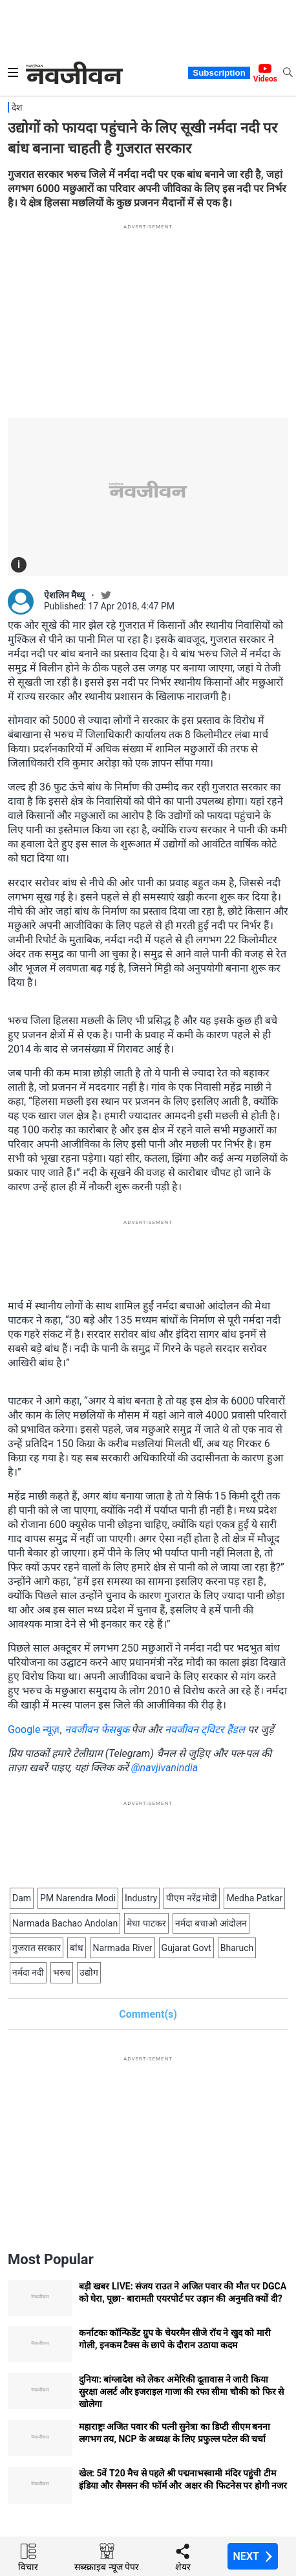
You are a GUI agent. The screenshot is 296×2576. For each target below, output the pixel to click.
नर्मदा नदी (28, 1972)
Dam (21, 1898)
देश (17, 107)
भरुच (61, 1972)
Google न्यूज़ (33, 1729)
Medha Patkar (254, 1898)
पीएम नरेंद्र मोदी (191, 1898)
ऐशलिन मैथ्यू (64, 595)
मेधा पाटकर (146, 1923)
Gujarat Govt (186, 1948)
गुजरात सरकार (36, 1948)
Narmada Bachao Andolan (65, 1923)
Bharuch (237, 1948)
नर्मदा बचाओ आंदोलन (211, 1923)
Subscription (219, 73)
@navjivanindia (164, 1768)
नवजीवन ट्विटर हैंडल (205, 1729)
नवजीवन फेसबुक (97, 1729)
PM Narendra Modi (78, 1898)
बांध (76, 1948)
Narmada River (122, 1948)
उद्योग (88, 1972)
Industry (141, 1898)
